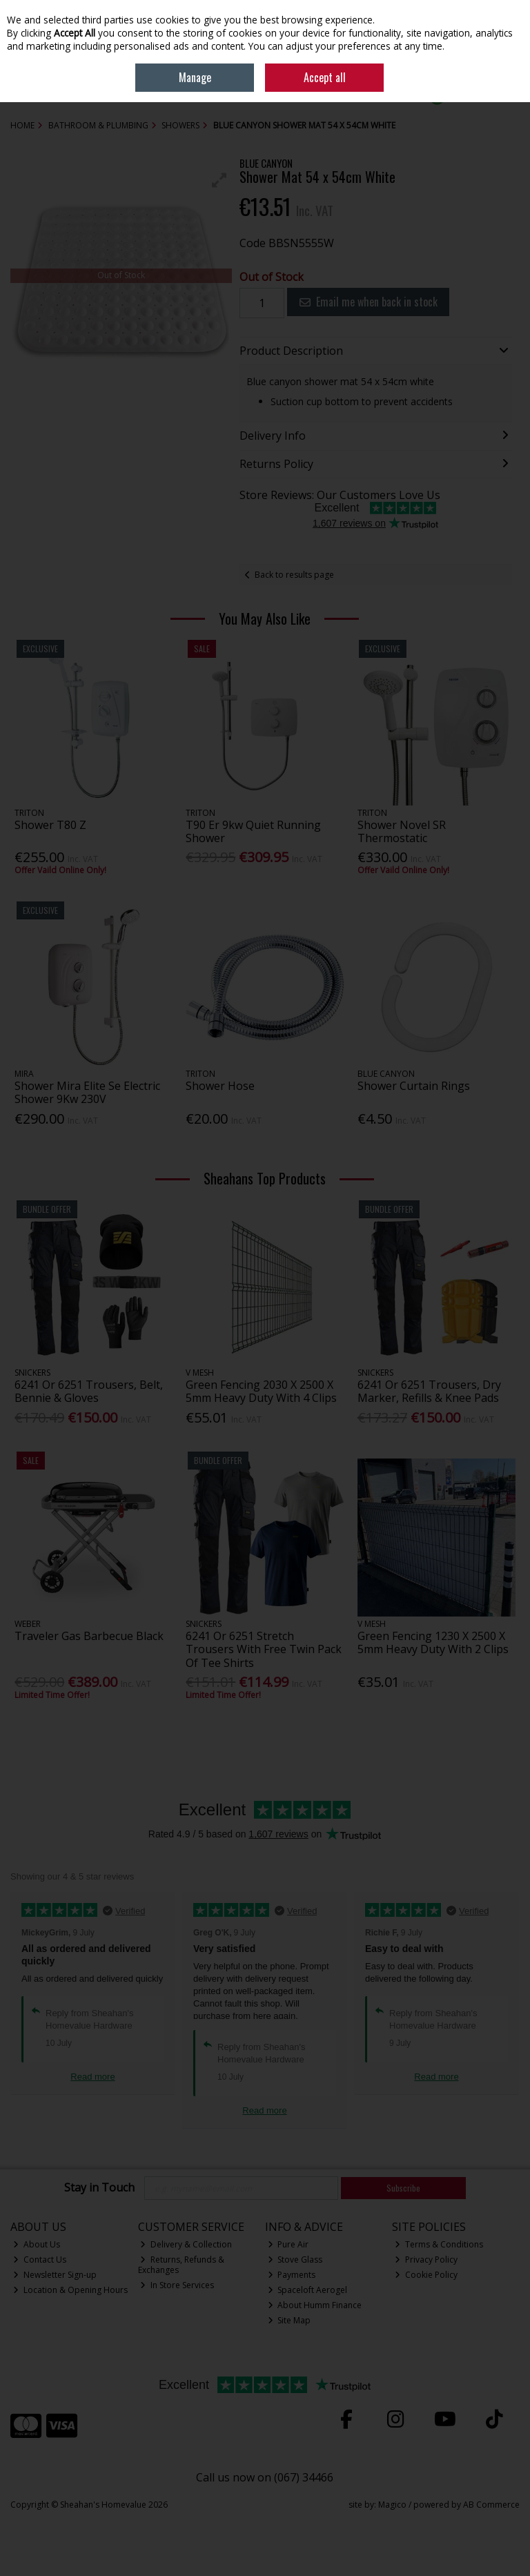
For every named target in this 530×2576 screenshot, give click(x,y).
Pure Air (288, 2244)
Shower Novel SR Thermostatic (401, 831)
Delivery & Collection (186, 2244)
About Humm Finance (315, 2305)
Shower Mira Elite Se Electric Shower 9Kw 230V (87, 1092)
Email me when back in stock (369, 301)
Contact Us (39, 2259)
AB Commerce (491, 2504)
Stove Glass (295, 2259)
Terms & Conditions (439, 2244)
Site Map (289, 2320)
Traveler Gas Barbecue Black (89, 1635)
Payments (292, 2275)
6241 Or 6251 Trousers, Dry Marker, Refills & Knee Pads (429, 1391)
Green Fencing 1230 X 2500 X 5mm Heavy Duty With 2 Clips (433, 1642)
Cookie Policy (426, 2275)
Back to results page (294, 574)
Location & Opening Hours (70, 2290)
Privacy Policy (426, 2259)
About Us (36, 2244)
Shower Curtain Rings (413, 1085)
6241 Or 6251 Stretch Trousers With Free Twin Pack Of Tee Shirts (264, 1649)
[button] (219, 180)
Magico (392, 2504)
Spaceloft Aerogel (308, 2290)
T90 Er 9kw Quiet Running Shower (253, 831)
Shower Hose (220, 1085)
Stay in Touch (99, 2188)
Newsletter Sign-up (55, 2275)
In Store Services (177, 2285)
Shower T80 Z (50, 824)
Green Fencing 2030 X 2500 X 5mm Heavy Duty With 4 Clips (261, 1391)
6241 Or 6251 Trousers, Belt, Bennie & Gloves (88, 1391)
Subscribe (403, 2188)
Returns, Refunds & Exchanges (181, 2264)
